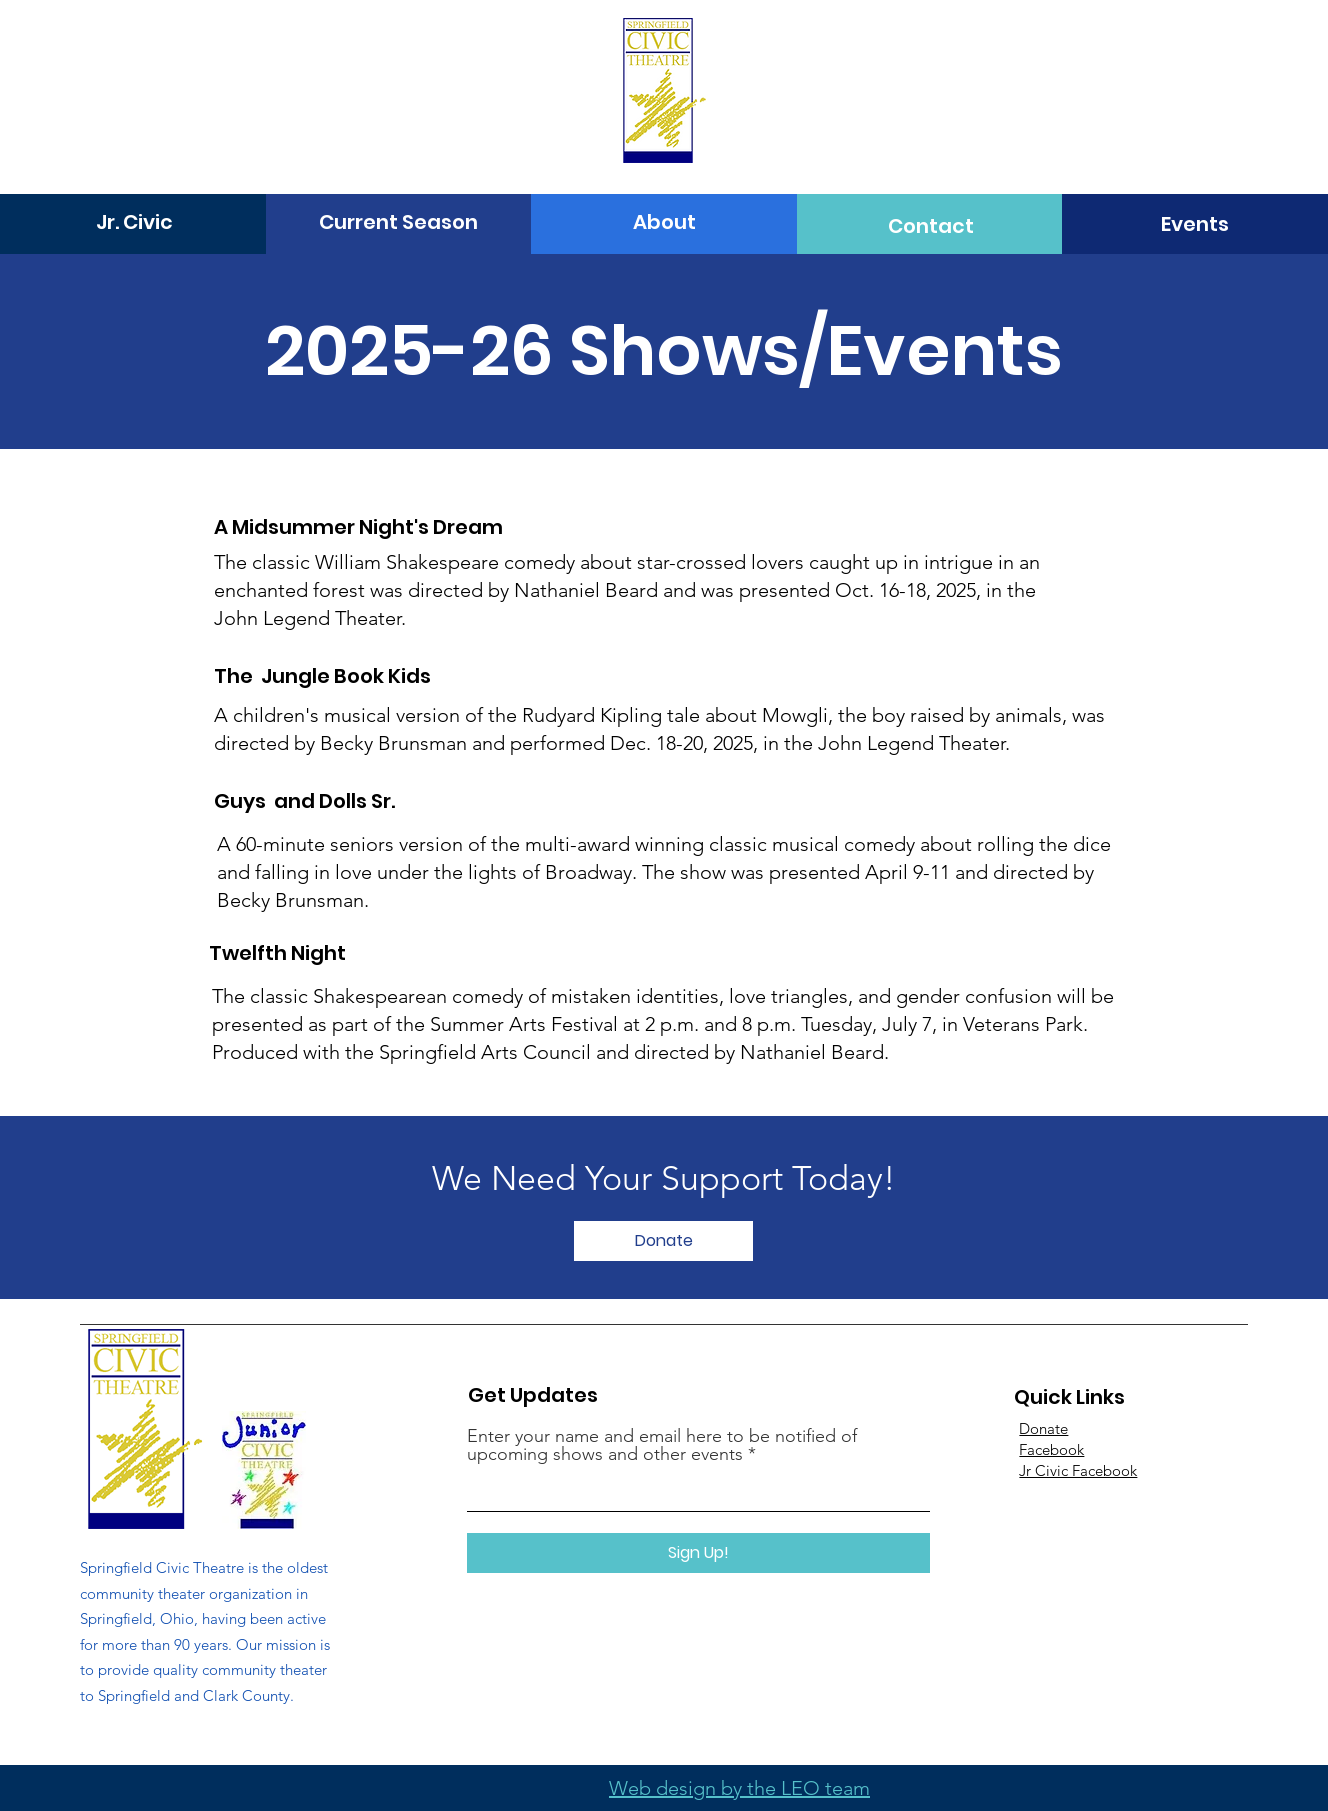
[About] (665, 222)
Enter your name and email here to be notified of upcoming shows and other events (662, 1445)
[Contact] (931, 226)
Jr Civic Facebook (1078, 1470)
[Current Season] (398, 222)
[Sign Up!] (698, 1553)
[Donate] (663, 1241)
